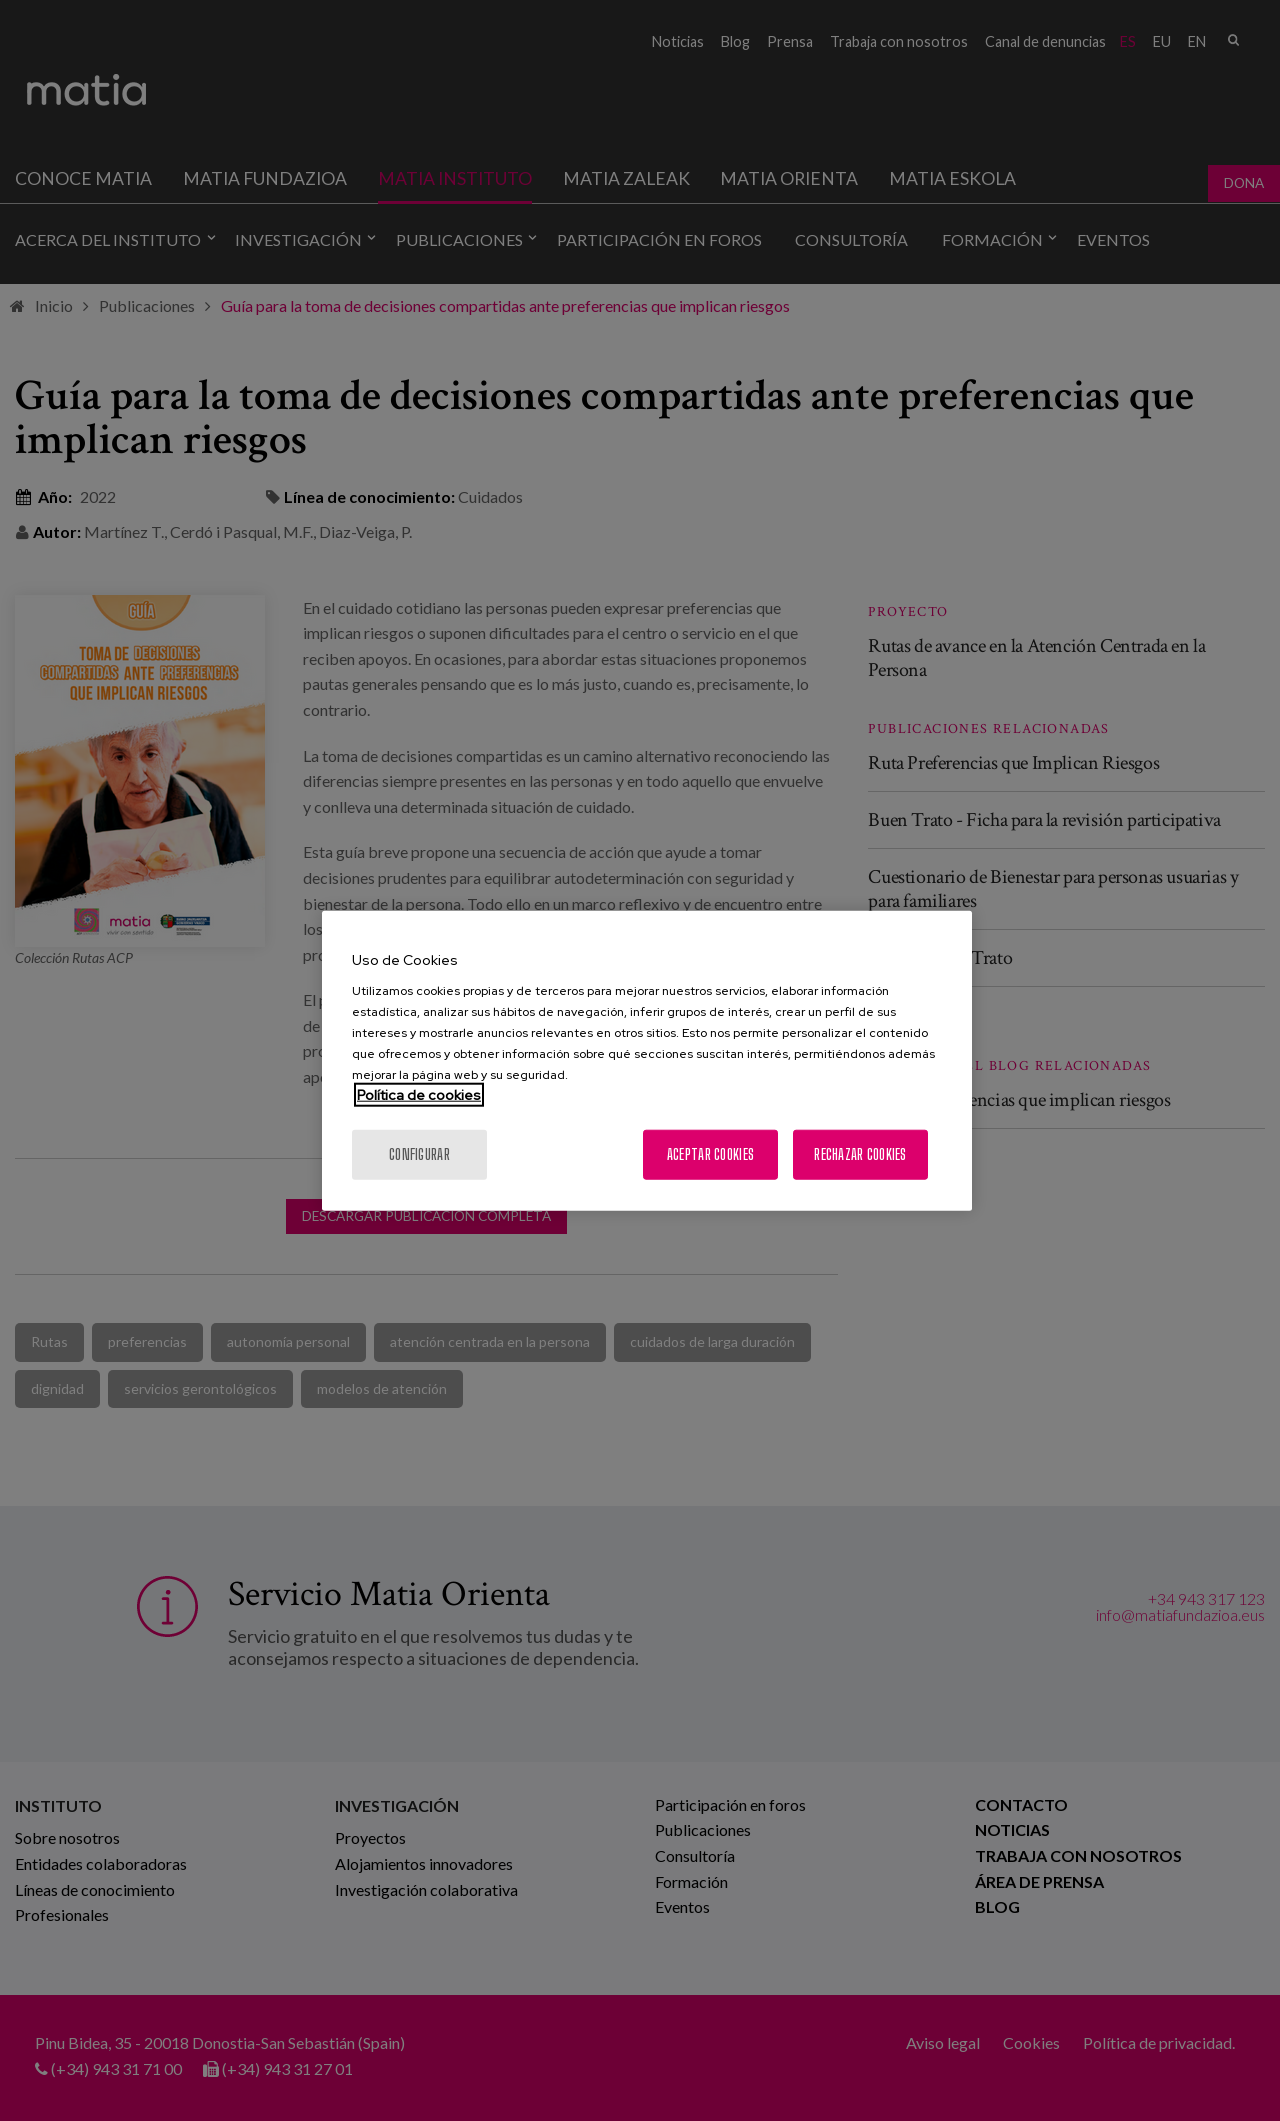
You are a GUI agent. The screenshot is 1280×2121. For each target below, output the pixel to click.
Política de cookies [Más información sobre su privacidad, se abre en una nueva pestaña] (419, 1095)
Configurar (419, 1154)
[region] (647, 1060)
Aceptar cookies (710, 1154)
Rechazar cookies (860, 1154)
